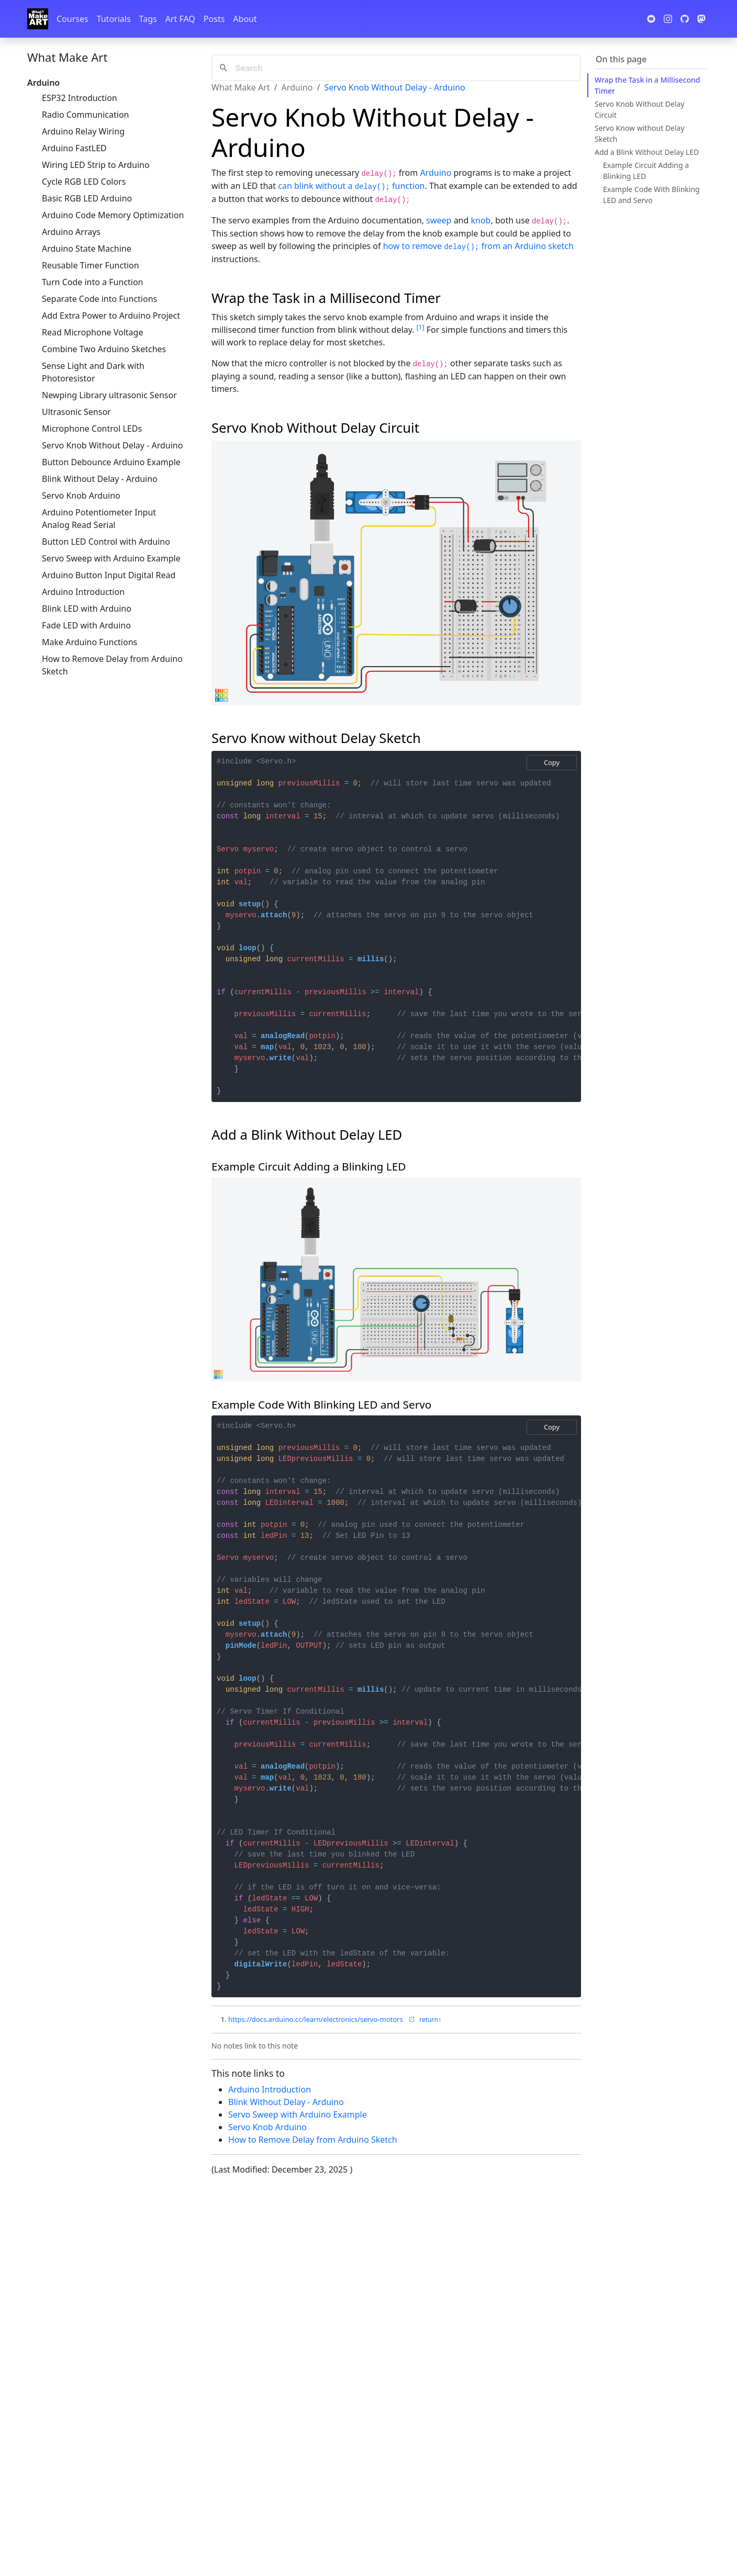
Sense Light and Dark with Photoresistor (93, 372)
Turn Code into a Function (92, 282)
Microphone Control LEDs (92, 428)
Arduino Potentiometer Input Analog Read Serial (99, 519)
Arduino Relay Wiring (83, 131)
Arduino (296, 87)
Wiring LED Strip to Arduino (96, 165)
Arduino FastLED (74, 148)
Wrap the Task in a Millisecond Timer (647, 85)
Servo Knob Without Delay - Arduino (112, 445)
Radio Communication (85, 114)
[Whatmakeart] (37, 18)
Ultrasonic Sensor (76, 412)
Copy (552, 762)
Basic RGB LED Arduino (87, 198)
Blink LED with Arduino (86, 608)
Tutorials (114, 19)
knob (481, 220)
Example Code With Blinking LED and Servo (651, 194)
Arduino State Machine (86, 248)
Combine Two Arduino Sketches (104, 349)
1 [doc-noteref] (420, 327)
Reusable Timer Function (90, 265)
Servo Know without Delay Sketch (640, 133)
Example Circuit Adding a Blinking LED (646, 170)
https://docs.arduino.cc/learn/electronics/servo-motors (322, 2019)
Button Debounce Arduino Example (111, 462)
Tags (148, 19)
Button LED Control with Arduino (106, 541)
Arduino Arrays (71, 232)
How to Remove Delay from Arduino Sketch (112, 665)
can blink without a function (351, 186)
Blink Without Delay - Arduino (100, 479)
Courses (72, 19)
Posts (214, 19)
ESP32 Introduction (79, 98)
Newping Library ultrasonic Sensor (109, 395)
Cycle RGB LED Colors (84, 181)
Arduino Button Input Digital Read (108, 575)
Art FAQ (180, 19)
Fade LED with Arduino (86, 625)
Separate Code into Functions (99, 299)
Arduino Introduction (83, 592)
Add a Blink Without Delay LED (647, 152)
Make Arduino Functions (89, 642)
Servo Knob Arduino (81, 495)
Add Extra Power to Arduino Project (111, 315)
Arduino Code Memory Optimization (113, 215)
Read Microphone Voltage (92, 332)
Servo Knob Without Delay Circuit (640, 109)
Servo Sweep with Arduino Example (111, 558)
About (244, 19)
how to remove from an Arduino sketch (478, 246)
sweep (438, 220)
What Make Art (67, 57)
